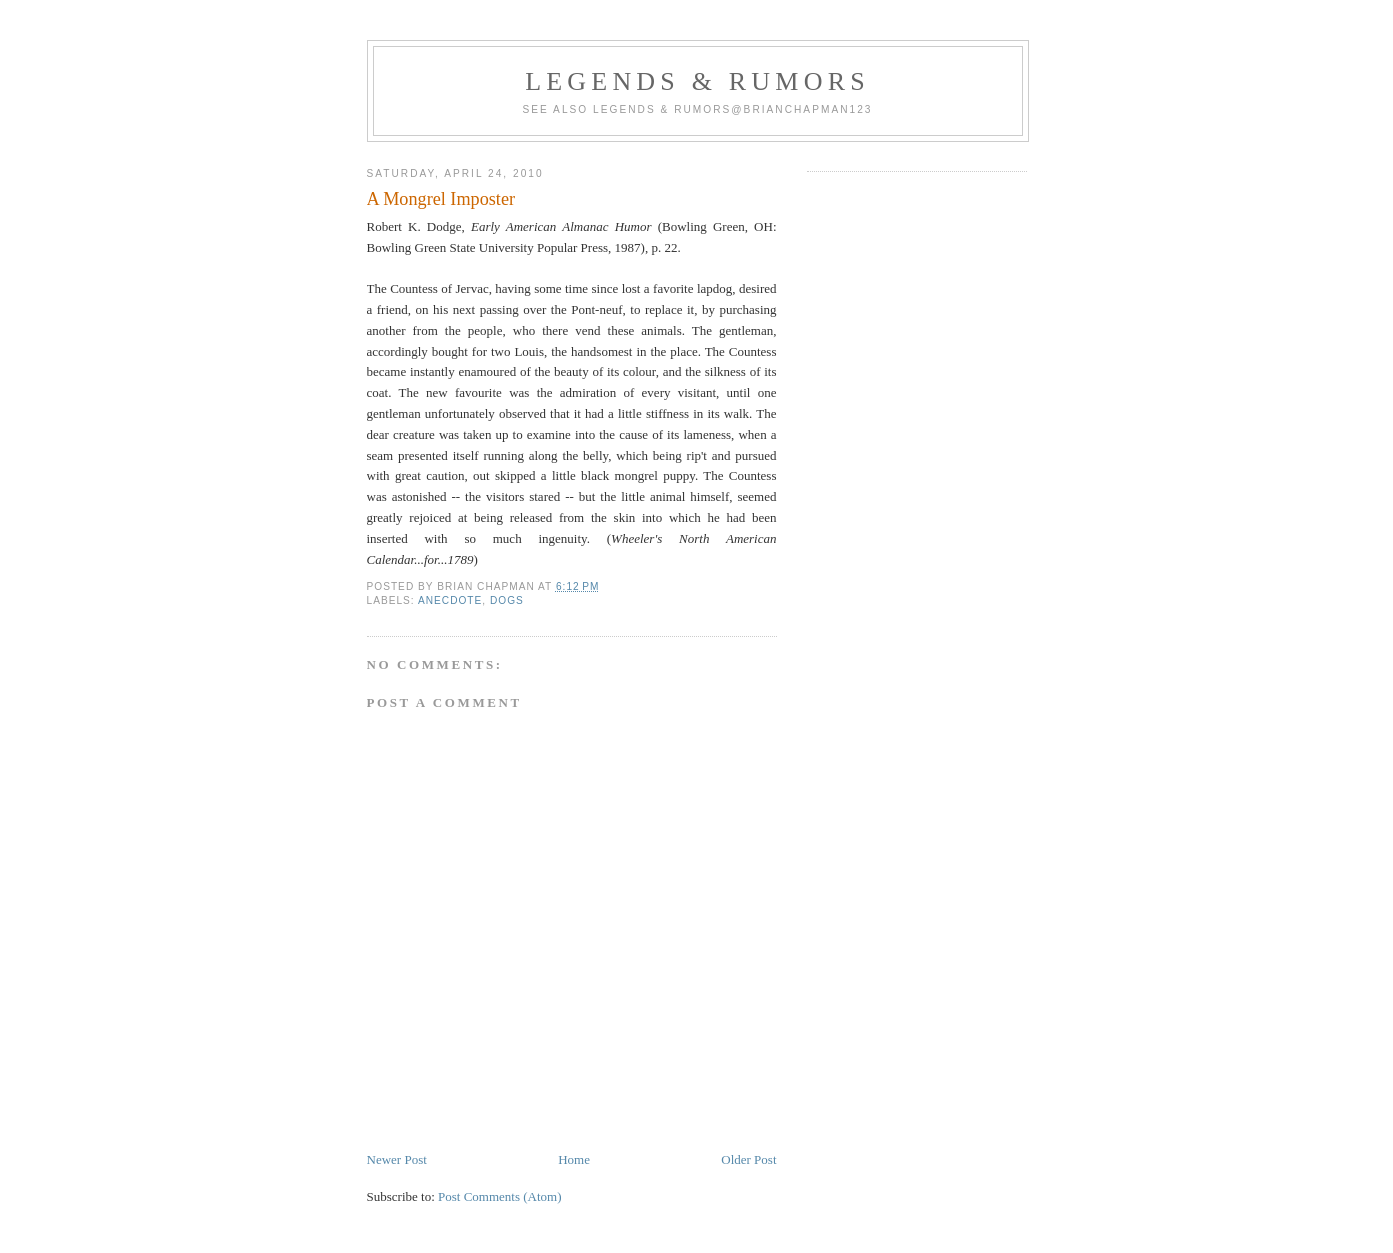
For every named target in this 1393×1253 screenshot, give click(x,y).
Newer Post (397, 1159)
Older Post (748, 1159)
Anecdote (450, 600)
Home (574, 1159)
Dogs (507, 600)
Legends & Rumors (697, 81)
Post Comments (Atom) (500, 1196)
